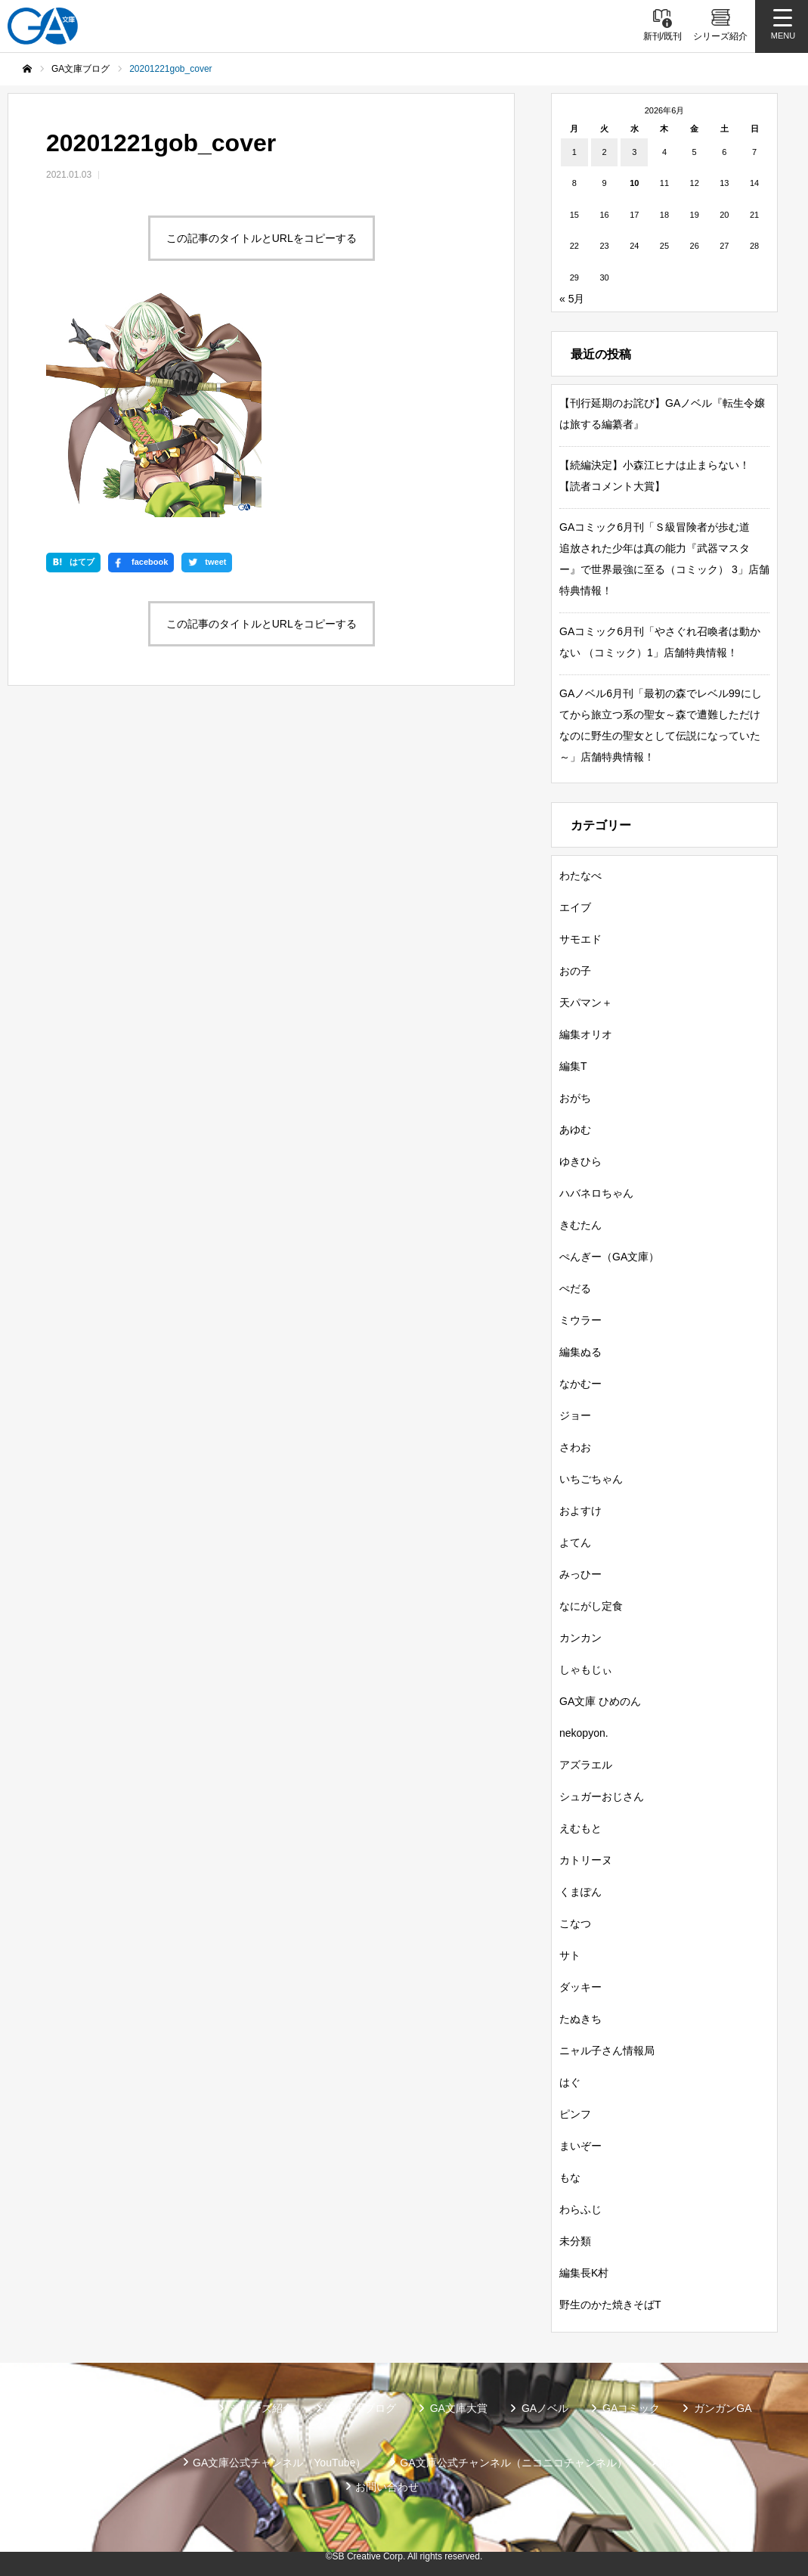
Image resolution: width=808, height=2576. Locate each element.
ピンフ (575, 2114)
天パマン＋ (585, 1003)
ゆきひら (580, 1161)
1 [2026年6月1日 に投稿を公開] (574, 152)
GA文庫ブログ (361, 2408)
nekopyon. (583, 1733)
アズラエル (585, 1765)
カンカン (580, 1638)
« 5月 (571, 299)
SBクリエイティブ (114, 2463)
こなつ (575, 1923)
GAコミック (631, 2408)
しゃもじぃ (585, 1669)
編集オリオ (585, 1034)
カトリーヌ (585, 1860)
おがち (575, 1098)
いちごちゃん (591, 1479)
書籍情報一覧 (164, 2408)
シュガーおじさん (601, 1796)
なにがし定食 (591, 1606)
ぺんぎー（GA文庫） (609, 1257)
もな (569, 2177)
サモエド (580, 939)
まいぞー (580, 2146)
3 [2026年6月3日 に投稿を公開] (634, 152)
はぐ (569, 2082)
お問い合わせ (387, 2487)
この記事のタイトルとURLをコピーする (261, 238)
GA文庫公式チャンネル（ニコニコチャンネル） (513, 2463)
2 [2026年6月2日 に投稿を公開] (604, 152)
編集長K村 (583, 2273)
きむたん (580, 1225)
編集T (573, 1066)
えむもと (580, 1828)
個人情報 (682, 2463)
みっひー (580, 1574)
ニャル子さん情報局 (607, 2050)
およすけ (580, 1511)
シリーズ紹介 (261, 2408)
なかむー (580, 1384)
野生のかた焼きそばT (610, 2305)
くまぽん (580, 1892)
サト (569, 1955)
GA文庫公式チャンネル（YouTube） (279, 2463)
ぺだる (575, 1288)
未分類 (575, 2241)
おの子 (575, 971)
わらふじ (580, 2209)
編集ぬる (580, 1352)
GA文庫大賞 (459, 2408)
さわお (575, 1447)
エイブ (575, 907)
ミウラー (580, 1320)
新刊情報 (77, 2408)
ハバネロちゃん (596, 1193)
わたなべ (580, 876)
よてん (575, 1542)
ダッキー (580, 1987)
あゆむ (575, 1130)
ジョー (575, 1415)
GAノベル (545, 2408)
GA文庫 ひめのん (600, 1701)
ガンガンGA (722, 2408)
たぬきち (580, 2019)
